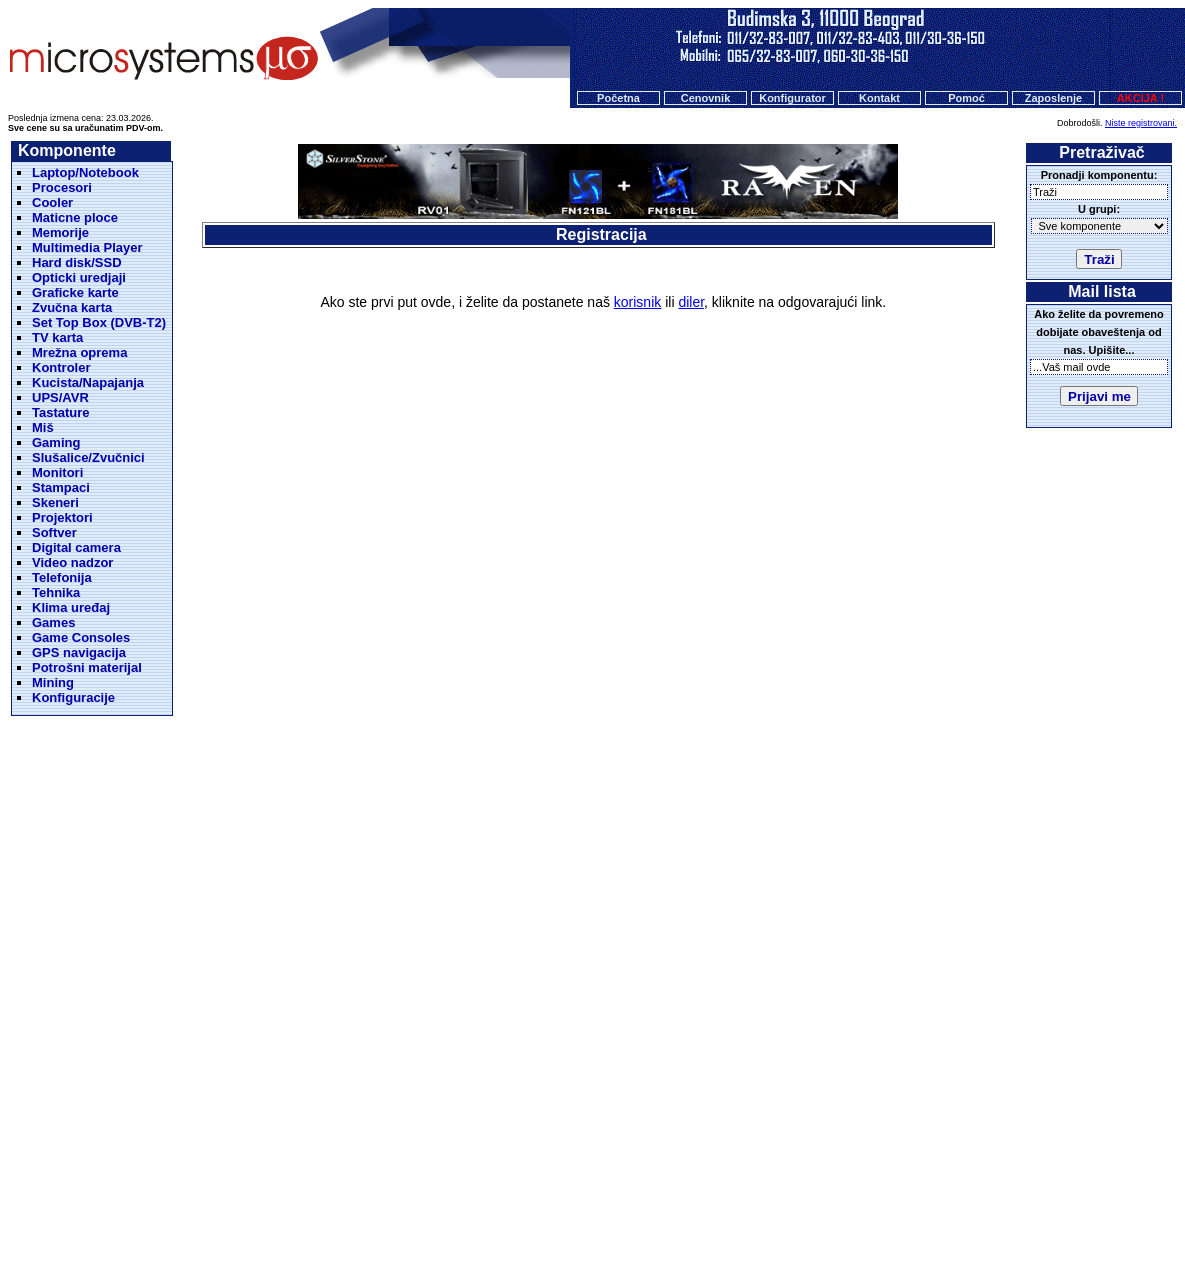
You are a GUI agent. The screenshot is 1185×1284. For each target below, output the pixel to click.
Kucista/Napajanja (88, 382)
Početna (618, 98)
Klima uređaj (71, 607)
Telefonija (62, 577)
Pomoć (966, 98)
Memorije (60, 232)
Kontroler (61, 367)
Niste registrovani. (1141, 123)
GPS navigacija (79, 652)
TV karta (57, 337)
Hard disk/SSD (77, 262)
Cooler (52, 202)
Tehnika (56, 592)
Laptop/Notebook (85, 172)
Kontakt (879, 98)
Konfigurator (792, 98)
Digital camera (76, 547)
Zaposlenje (1053, 98)
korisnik (637, 302)
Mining (53, 682)
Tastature (61, 412)
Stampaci (61, 487)
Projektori (62, 517)
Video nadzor (72, 562)
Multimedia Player (87, 247)
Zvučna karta (72, 307)
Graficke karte (75, 292)
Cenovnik (706, 98)
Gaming (56, 442)
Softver (54, 532)
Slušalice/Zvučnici (88, 457)
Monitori (57, 472)
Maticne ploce (75, 217)
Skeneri (55, 502)
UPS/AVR (60, 397)
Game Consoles (81, 637)
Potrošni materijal (87, 667)
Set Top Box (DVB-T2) (99, 322)
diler (691, 302)
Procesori (62, 187)
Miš (43, 427)
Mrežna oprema (79, 352)
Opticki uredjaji (79, 277)
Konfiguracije (73, 697)
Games (53, 622)
